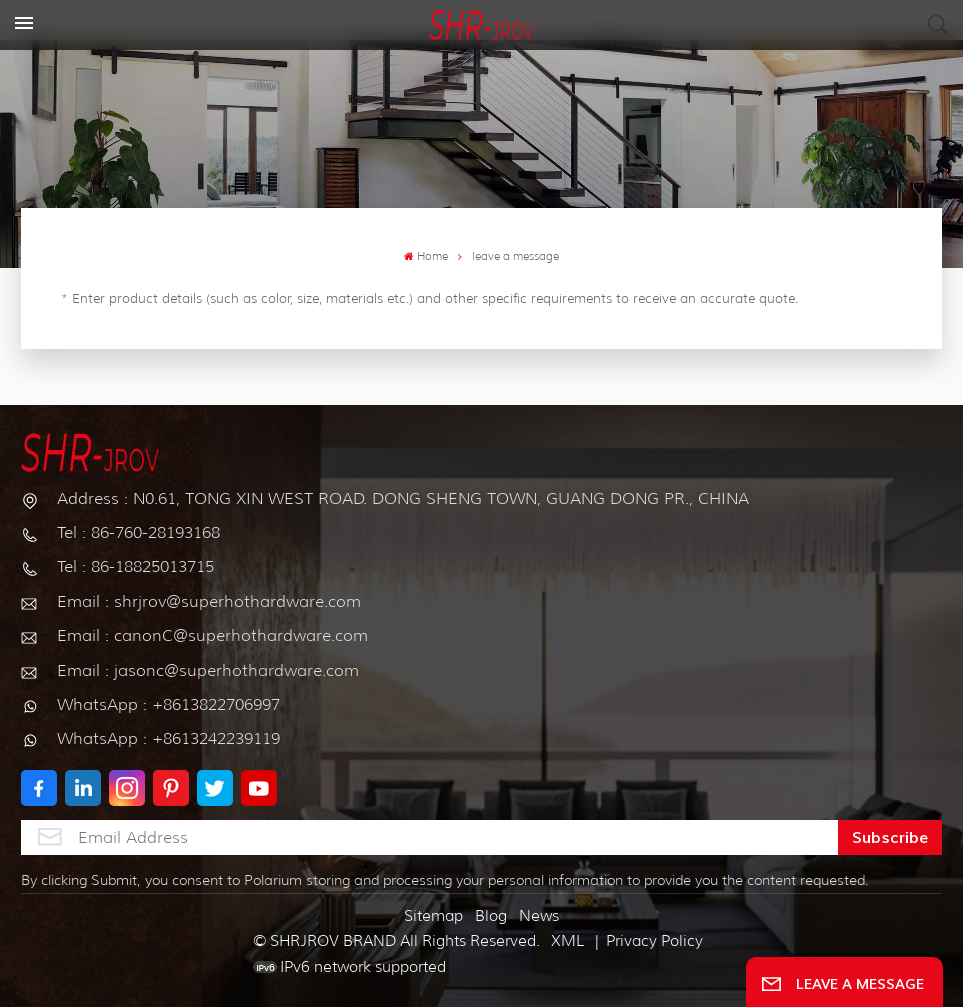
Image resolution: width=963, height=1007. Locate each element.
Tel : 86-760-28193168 (138, 532)
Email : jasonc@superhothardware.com (208, 670)
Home (426, 256)
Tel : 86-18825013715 (135, 566)
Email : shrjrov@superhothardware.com (209, 601)
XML (567, 941)
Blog (491, 916)
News (539, 916)
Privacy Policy (654, 941)
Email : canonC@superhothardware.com (212, 635)
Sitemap (433, 916)
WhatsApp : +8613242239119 (168, 738)
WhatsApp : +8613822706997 (168, 704)
